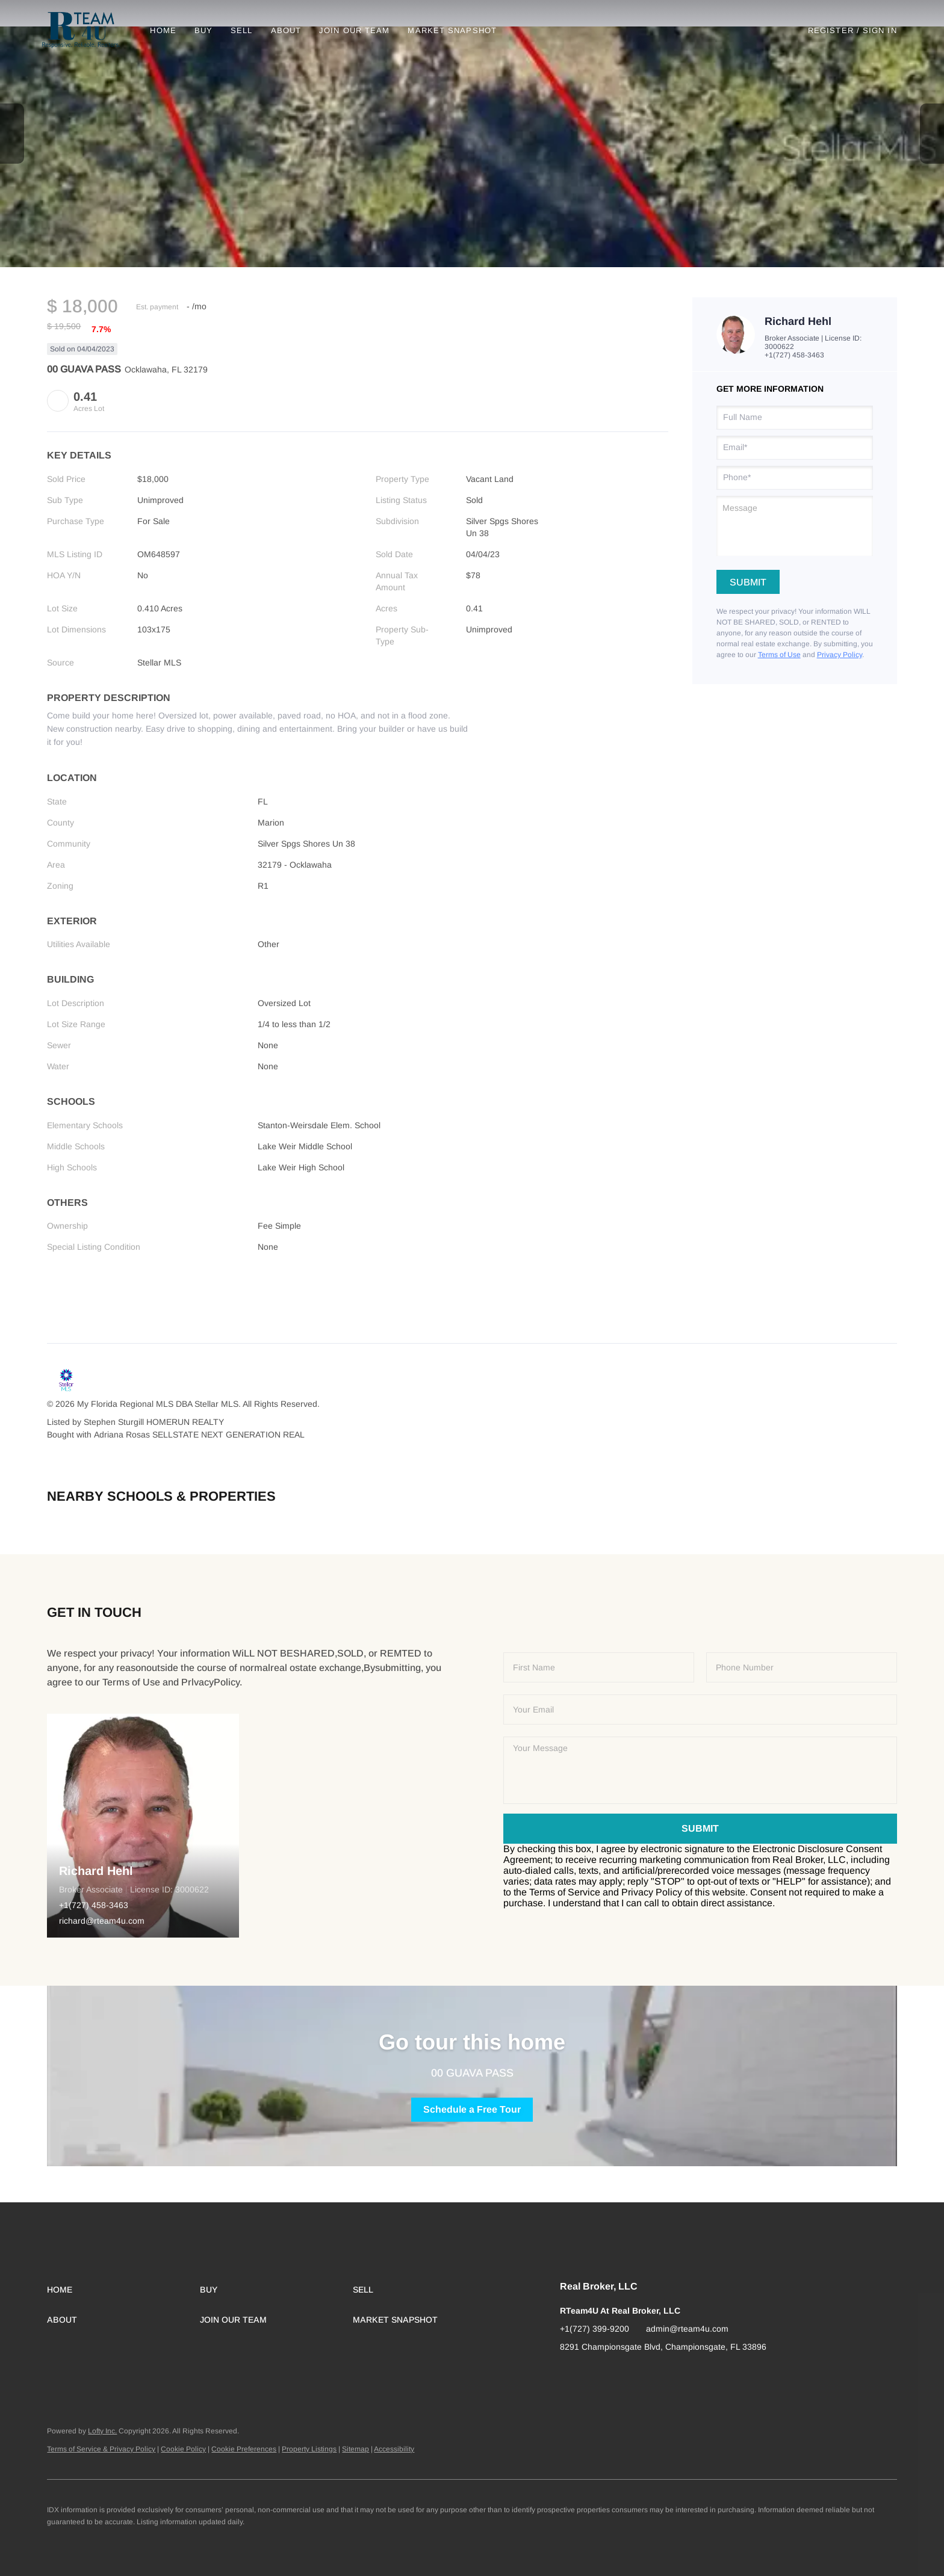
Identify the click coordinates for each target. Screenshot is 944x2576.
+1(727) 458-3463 (794, 355)
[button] (86, 30)
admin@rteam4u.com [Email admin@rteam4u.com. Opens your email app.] (687, 2329)
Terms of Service (564, 1892)
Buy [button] (208, 30)
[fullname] (794, 418)
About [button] (291, 30)
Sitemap (355, 2449)
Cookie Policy (183, 2449)
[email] (794, 448)
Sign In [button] (880, 30)
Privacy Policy (839, 654)
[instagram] (593, 2374)
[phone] (794, 478)
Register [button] (831, 30)
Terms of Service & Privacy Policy (101, 2449)
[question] (794, 526)
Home (168, 30)
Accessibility (394, 2449)
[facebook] (569, 2374)
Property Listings (309, 2449)
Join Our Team (359, 30)
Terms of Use (779, 654)
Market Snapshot (457, 30)
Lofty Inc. (102, 2431)
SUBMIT (700, 1828)
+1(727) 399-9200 (594, 2329)
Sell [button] (246, 30)
